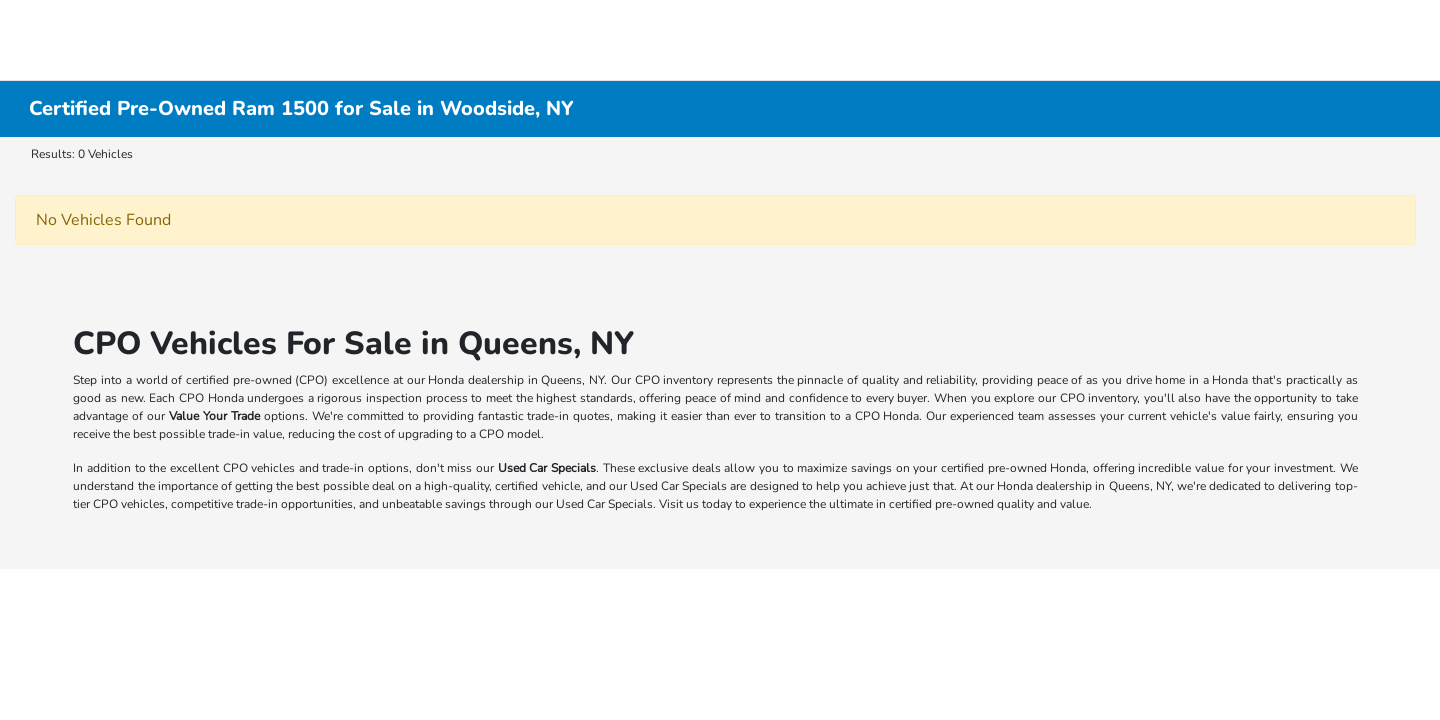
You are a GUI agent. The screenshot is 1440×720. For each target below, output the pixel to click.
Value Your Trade (214, 416)
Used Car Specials (547, 468)
